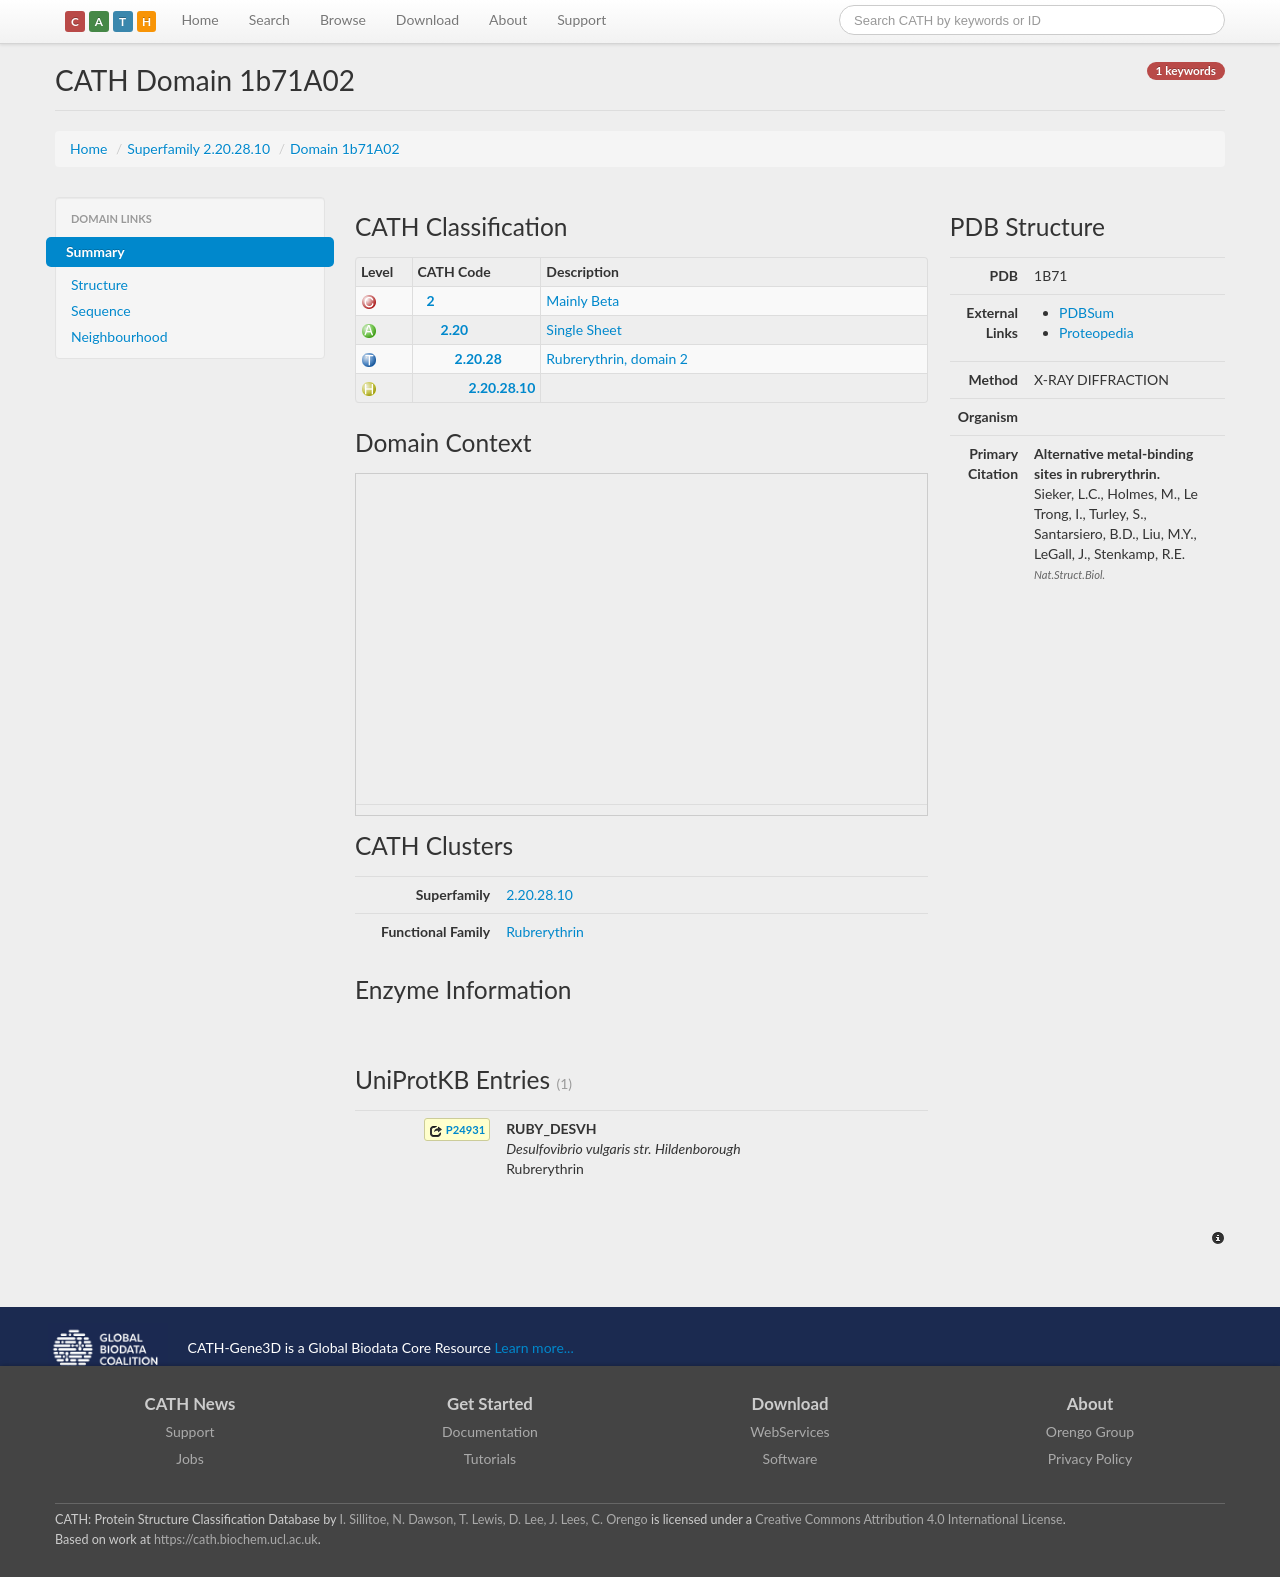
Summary (95, 251)
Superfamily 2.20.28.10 (200, 148)
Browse (343, 19)
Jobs (190, 1458)
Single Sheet (583, 329)
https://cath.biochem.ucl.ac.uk (236, 1539)
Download (427, 19)
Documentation (490, 1431)
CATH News (190, 1403)
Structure (99, 284)
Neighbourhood (119, 336)
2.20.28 (478, 358)
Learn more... (534, 1347)
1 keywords (1186, 70)
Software (790, 1458)
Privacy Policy (1090, 1458)
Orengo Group (1090, 1431)
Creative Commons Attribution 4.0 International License (908, 1519)
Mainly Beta (582, 300)
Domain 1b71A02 (345, 148)
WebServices (789, 1431)
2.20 (455, 329)
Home (199, 19)
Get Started (490, 1403)
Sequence (101, 310)
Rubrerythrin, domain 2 (617, 358)
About (508, 19)
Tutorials (490, 1458)
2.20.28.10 (502, 387)
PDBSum (1086, 312)
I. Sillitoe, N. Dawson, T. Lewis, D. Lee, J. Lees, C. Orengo (494, 1519)
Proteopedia (1096, 332)
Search (269, 19)
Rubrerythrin (545, 931)
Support (581, 19)
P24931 (457, 1130)
